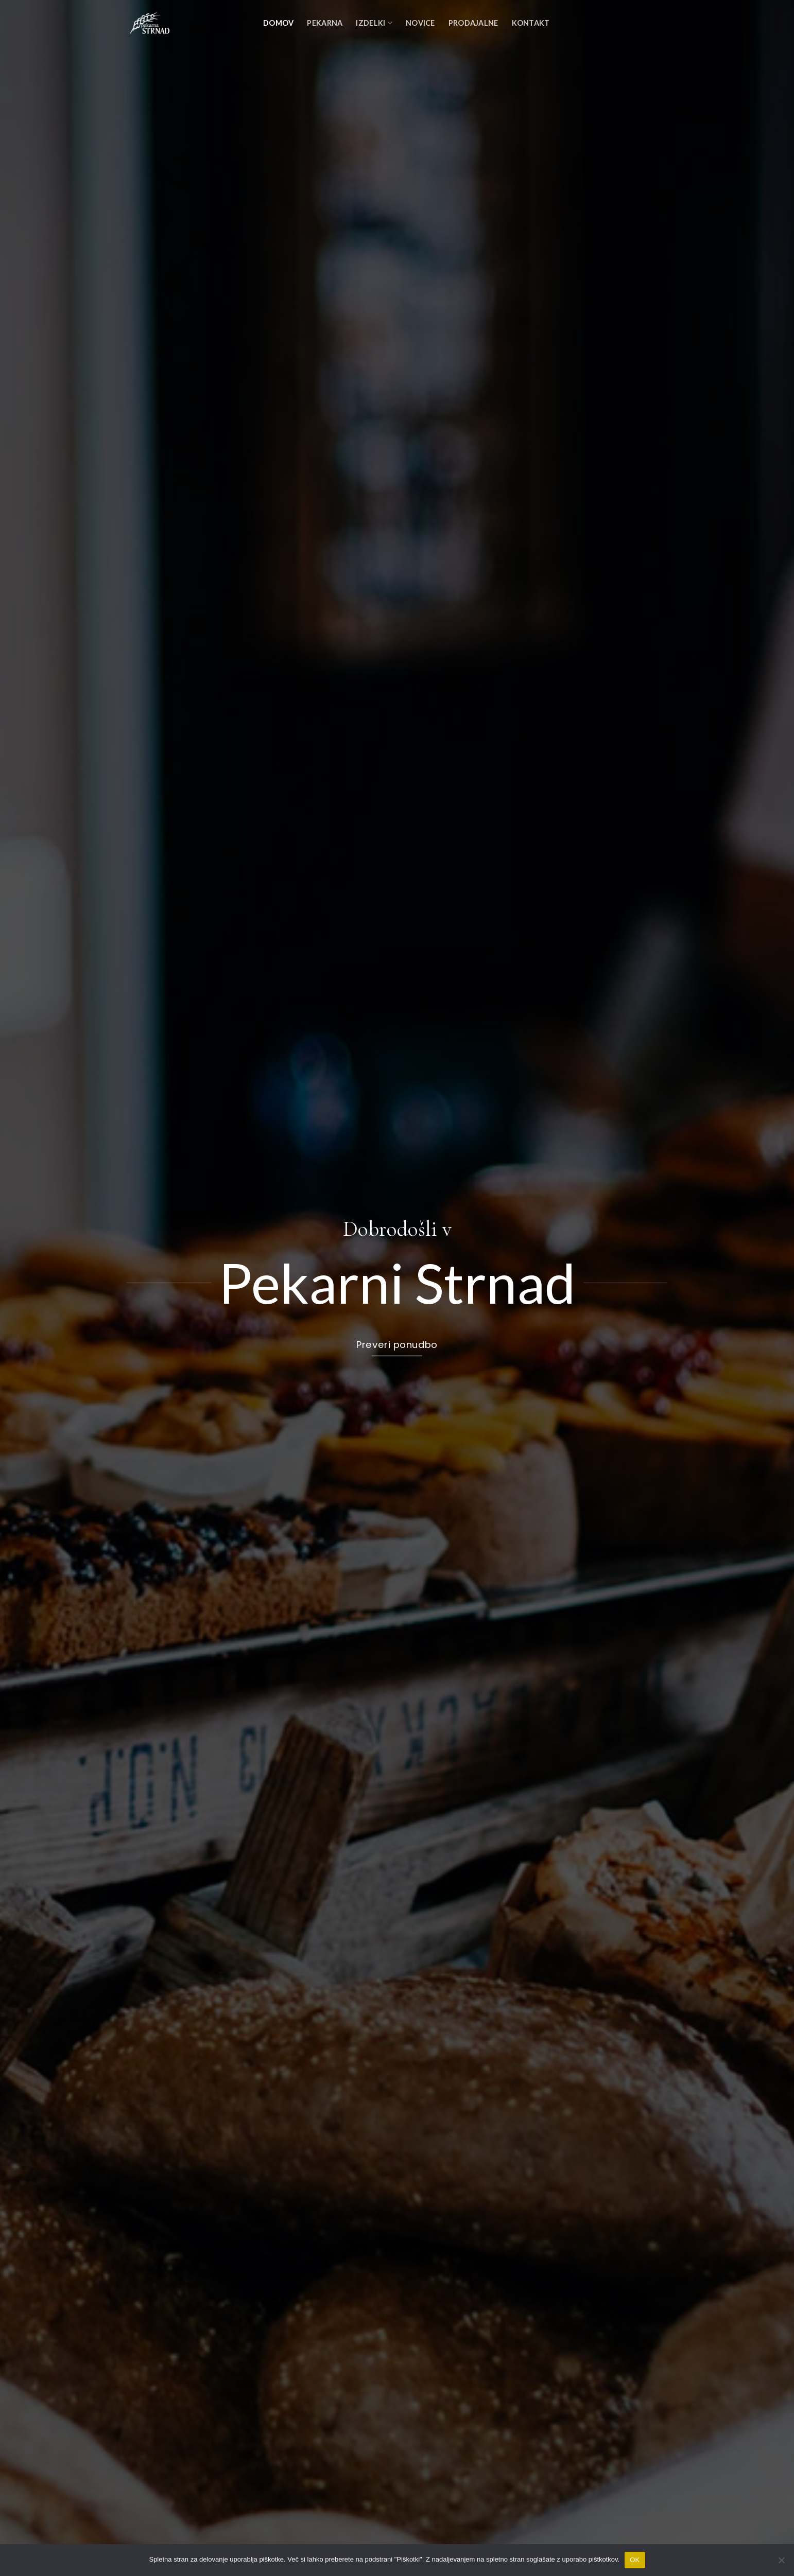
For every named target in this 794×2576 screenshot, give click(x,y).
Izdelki (374, 23)
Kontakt (531, 23)
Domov (278, 23)
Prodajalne (473, 23)
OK (635, 2560)
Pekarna (324, 23)
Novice (420, 23)
